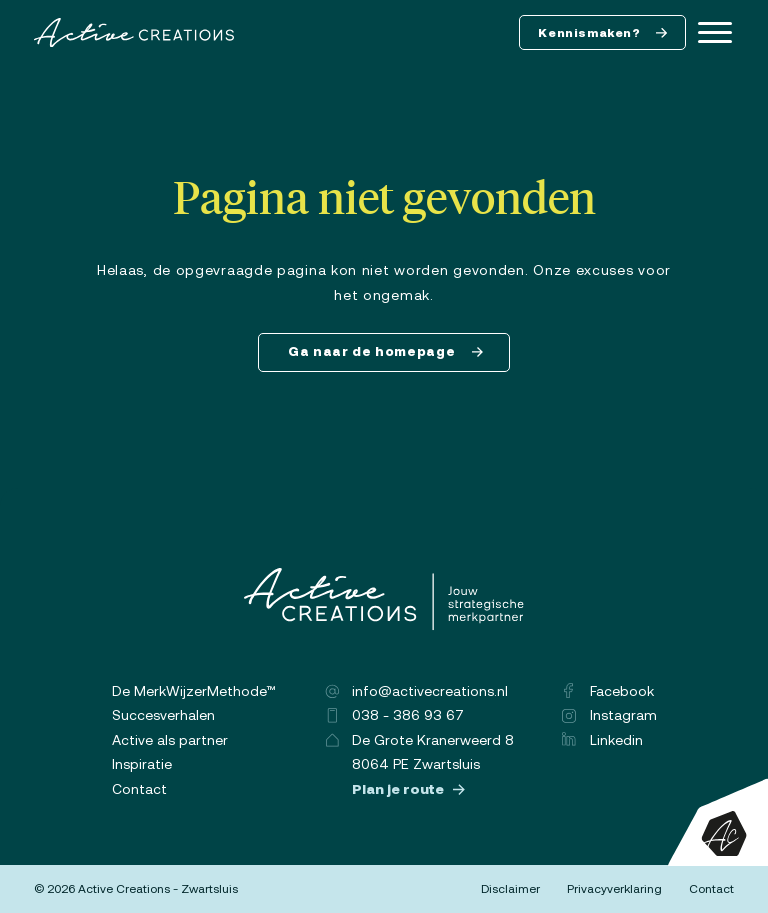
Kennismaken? (603, 33)
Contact (139, 789)
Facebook (608, 691)
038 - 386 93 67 (394, 715)
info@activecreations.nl (416, 691)
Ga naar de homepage (386, 351)
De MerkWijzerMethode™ (194, 691)
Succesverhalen (163, 715)
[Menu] (715, 32)
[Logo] (134, 33)
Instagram (609, 715)
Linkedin (602, 740)
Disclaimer (510, 889)
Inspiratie (142, 764)
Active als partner (170, 740)
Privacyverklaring (614, 889)
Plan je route (409, 789)
